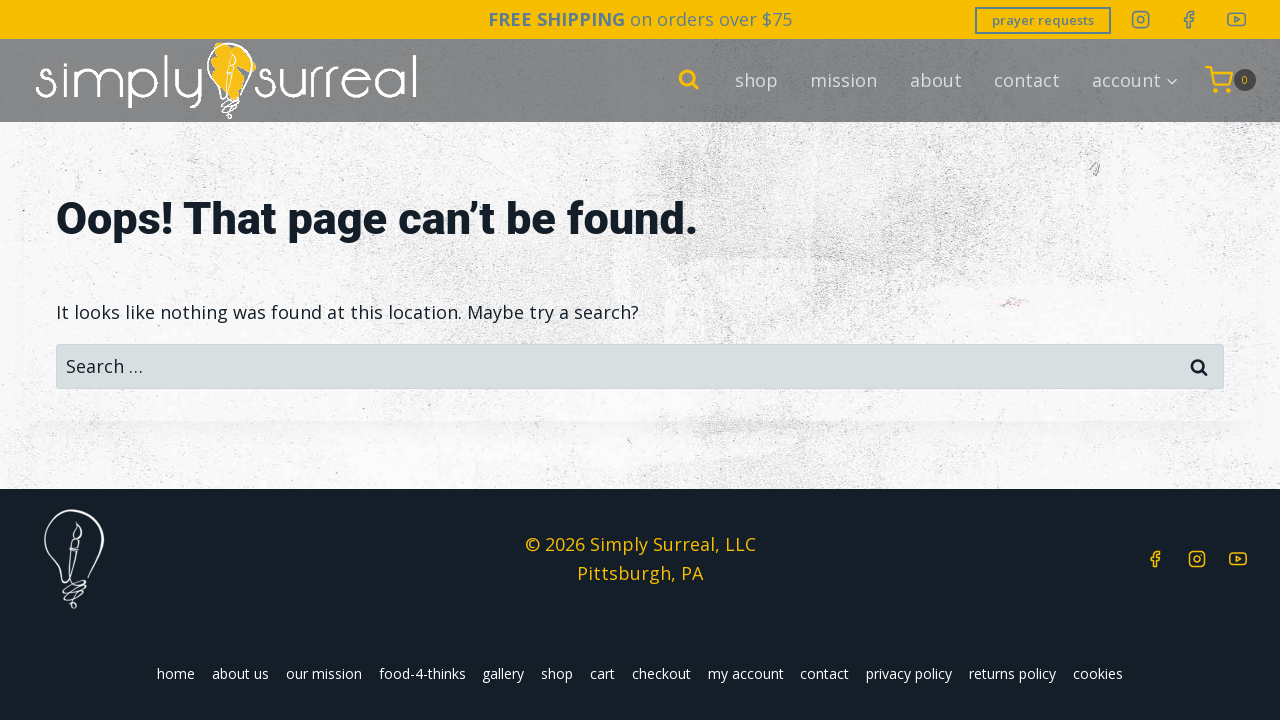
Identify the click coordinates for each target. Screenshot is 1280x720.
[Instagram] (1140, 19)
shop (756, 79)
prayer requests (1043, 20)
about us (240, 673)
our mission (324, 673)
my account (746, 673)
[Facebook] (1188, 19)
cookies (1098, 673)
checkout (661, 673)
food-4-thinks (422, 673)
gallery (503, 673)
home (176, 673)
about (936, 79)
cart (602, 673)
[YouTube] (1236, 19)
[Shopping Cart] (1230, 79)
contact (1027, 79)
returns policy (1012, 673)
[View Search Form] (689, 80)
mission (843, 79)
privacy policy (909, 673)
